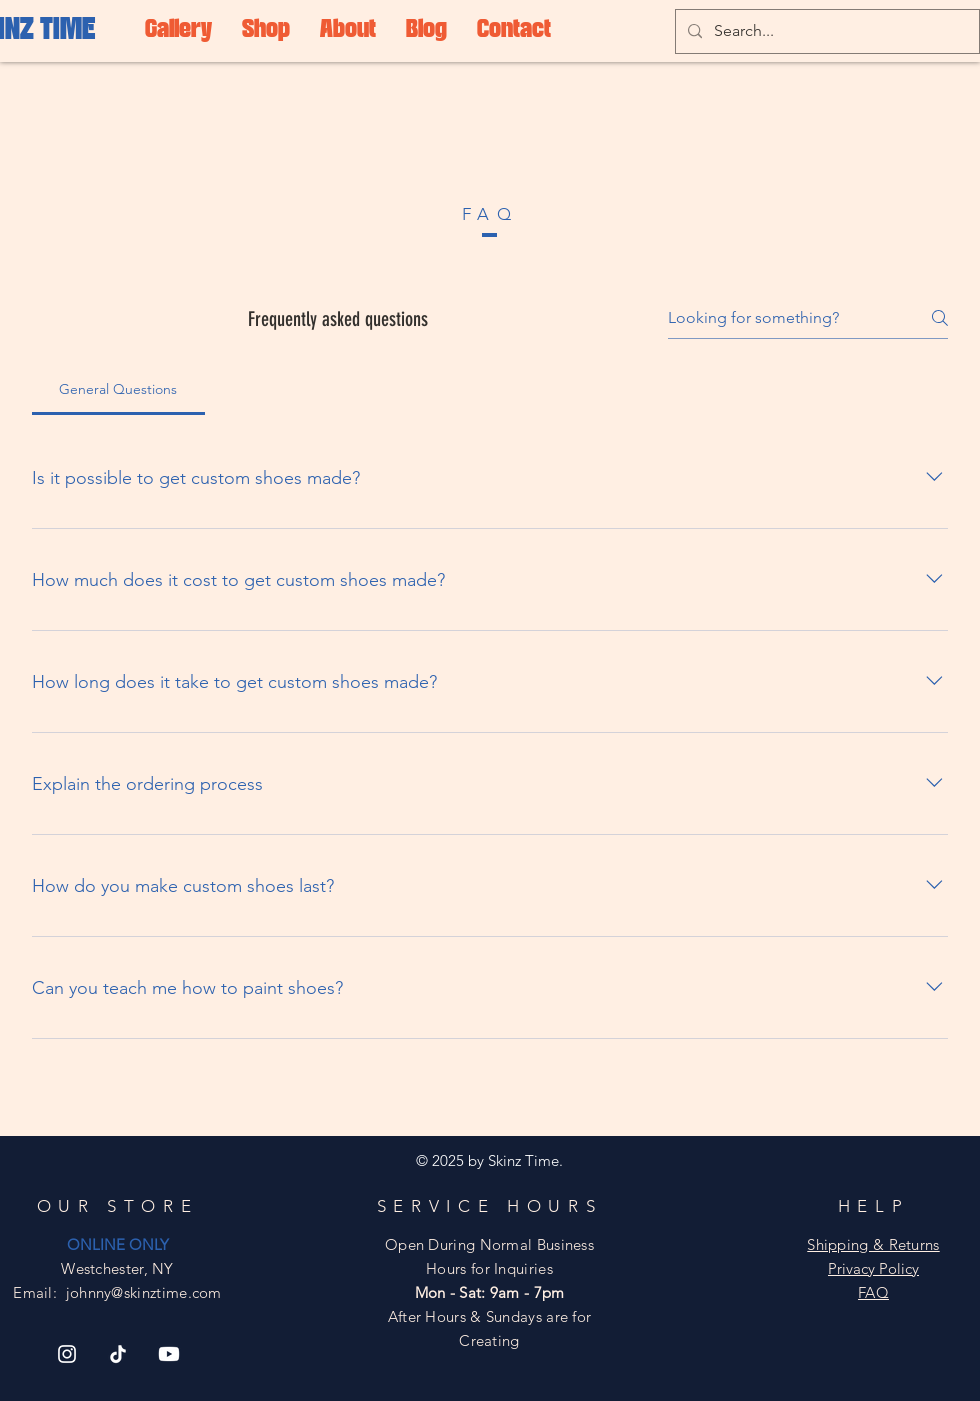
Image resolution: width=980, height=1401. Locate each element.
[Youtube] (169, 1354)
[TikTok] (118, 1354)
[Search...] (825, 31)
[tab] (118, 389)
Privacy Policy (873, 1268)
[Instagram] (67, 1354)
